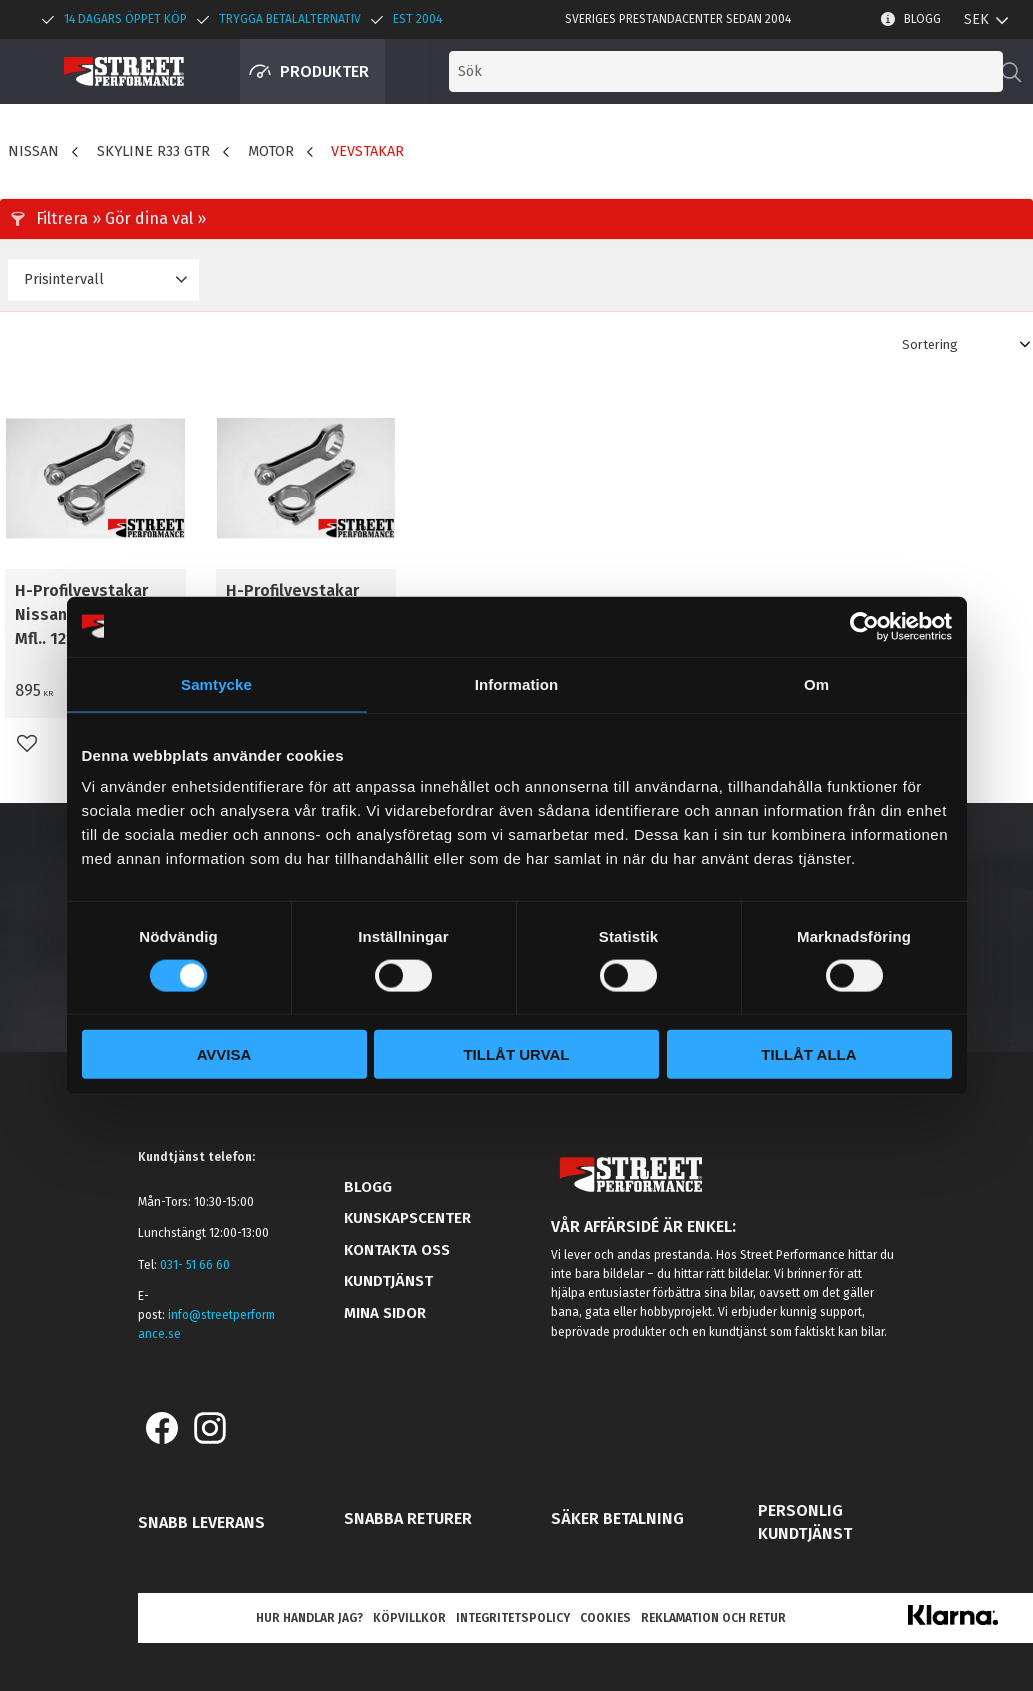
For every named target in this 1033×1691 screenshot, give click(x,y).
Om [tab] (816, 683)
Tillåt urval (516, 1054)
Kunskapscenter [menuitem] (407, 1218)
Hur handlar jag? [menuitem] (309, 1618)
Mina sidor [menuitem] (385, 1313)
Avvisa (224, 1054)
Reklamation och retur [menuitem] (713, 1618)
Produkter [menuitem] (324, 71)
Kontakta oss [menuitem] (397, 1250)
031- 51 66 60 (195, 1265)
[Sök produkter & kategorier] (701, 71)
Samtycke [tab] (216, 683)
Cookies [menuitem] (605, 1618)
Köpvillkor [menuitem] (409, 1618)
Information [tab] (517, 683)
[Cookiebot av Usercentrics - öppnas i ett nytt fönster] (864, 626)
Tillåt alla (808, 1054)
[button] (937, 71)
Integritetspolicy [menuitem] (513, 1618)
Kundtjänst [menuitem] (388, 1281)
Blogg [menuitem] (922, 19)
